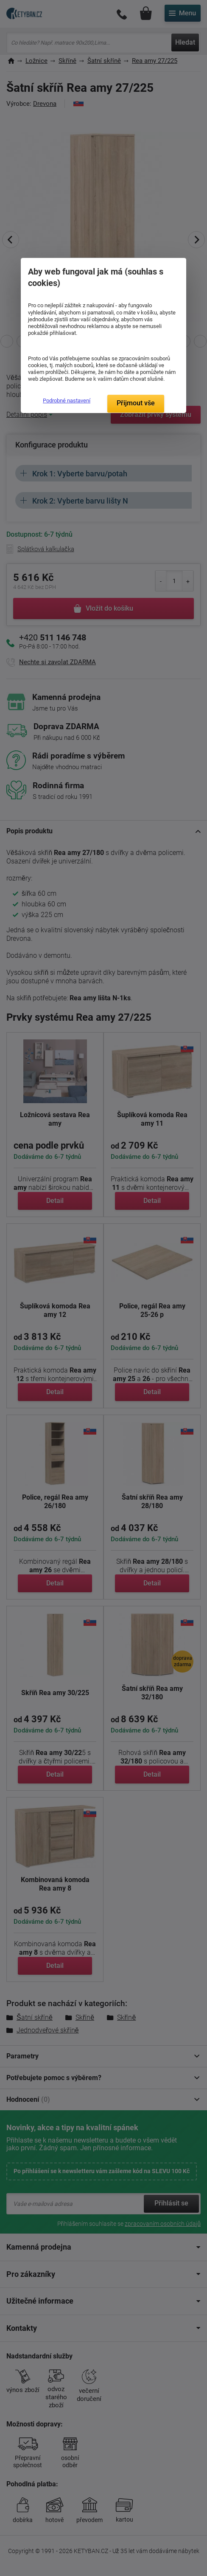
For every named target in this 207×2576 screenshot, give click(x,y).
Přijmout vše (136, 403)
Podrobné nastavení (66, 400)
